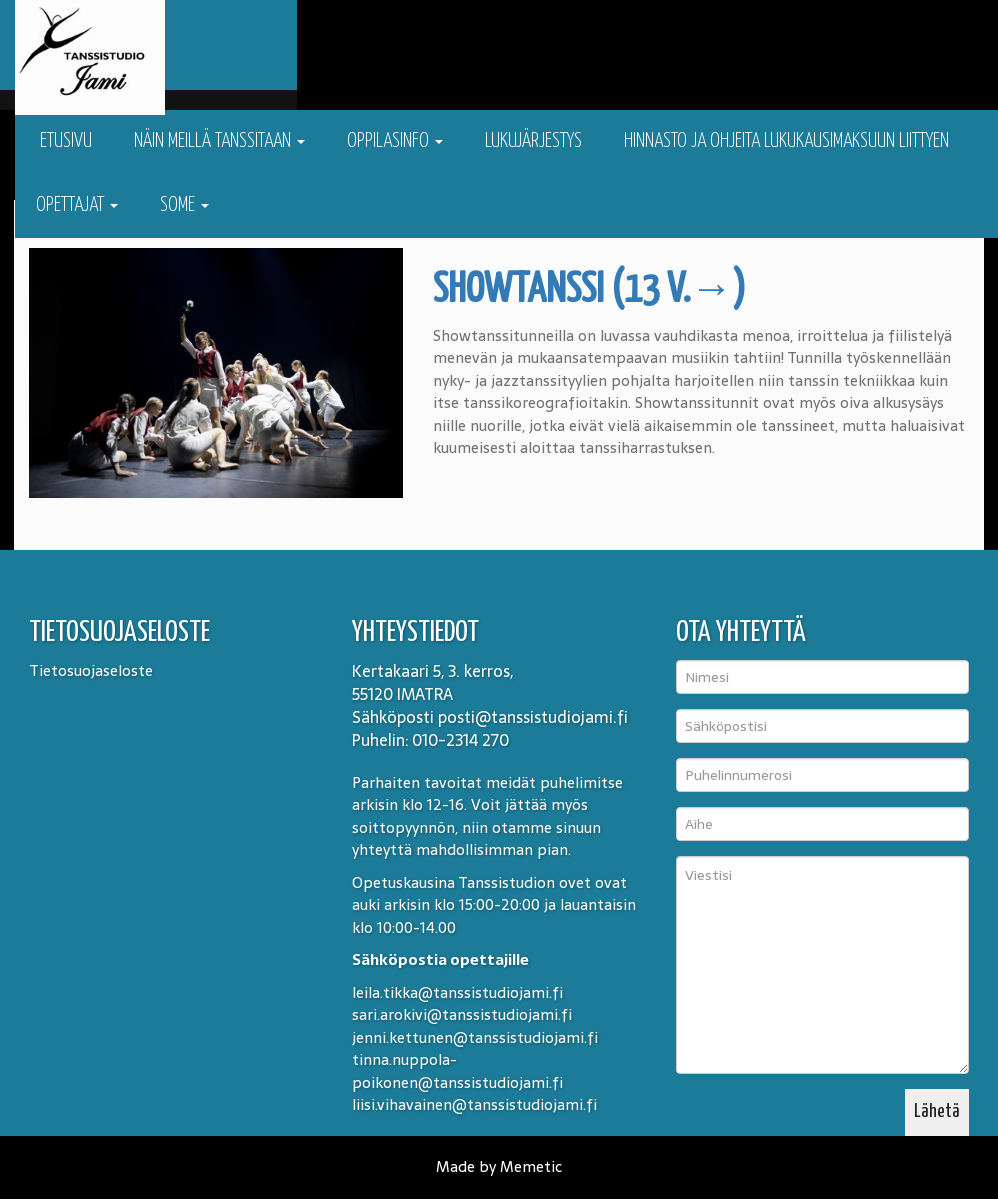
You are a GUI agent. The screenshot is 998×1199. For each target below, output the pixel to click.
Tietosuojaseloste (91, 670)
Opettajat (77, 205)
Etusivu (64, 141)
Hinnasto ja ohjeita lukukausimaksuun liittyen (786, 141)
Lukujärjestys (533, 141)
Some (184, 205)
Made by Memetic (499, 1166)
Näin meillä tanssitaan (219, 141)
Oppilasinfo (395, 141)
